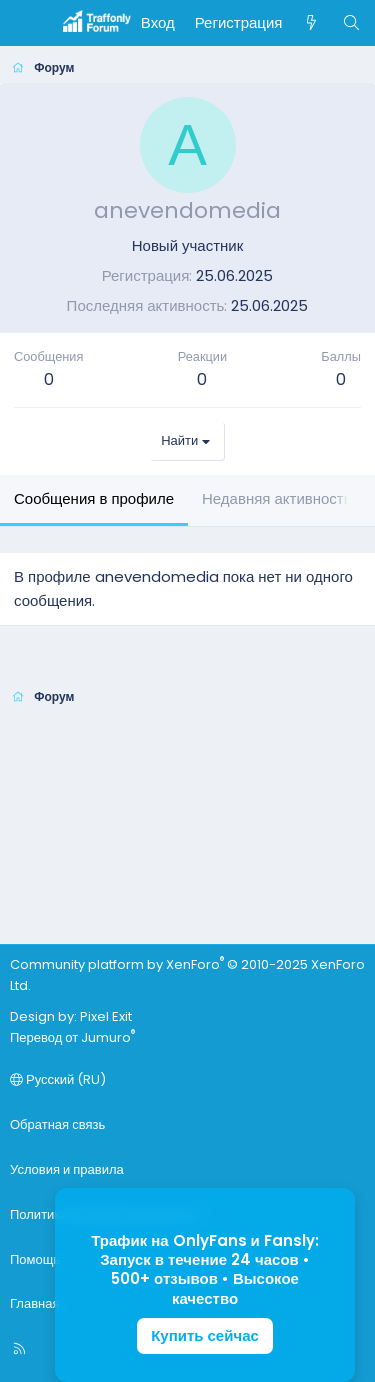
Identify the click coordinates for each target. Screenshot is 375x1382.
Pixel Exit (106, 1016)
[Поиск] (351, 23)
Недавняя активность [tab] (277, 498)
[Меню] (26, 23)
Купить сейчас (205, 1335)
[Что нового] (311, 23)
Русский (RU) (58, 1079)
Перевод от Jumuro (72, 1037)
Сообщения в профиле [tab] (94, 498)
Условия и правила (67, 1169)
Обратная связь (57, 1124)
